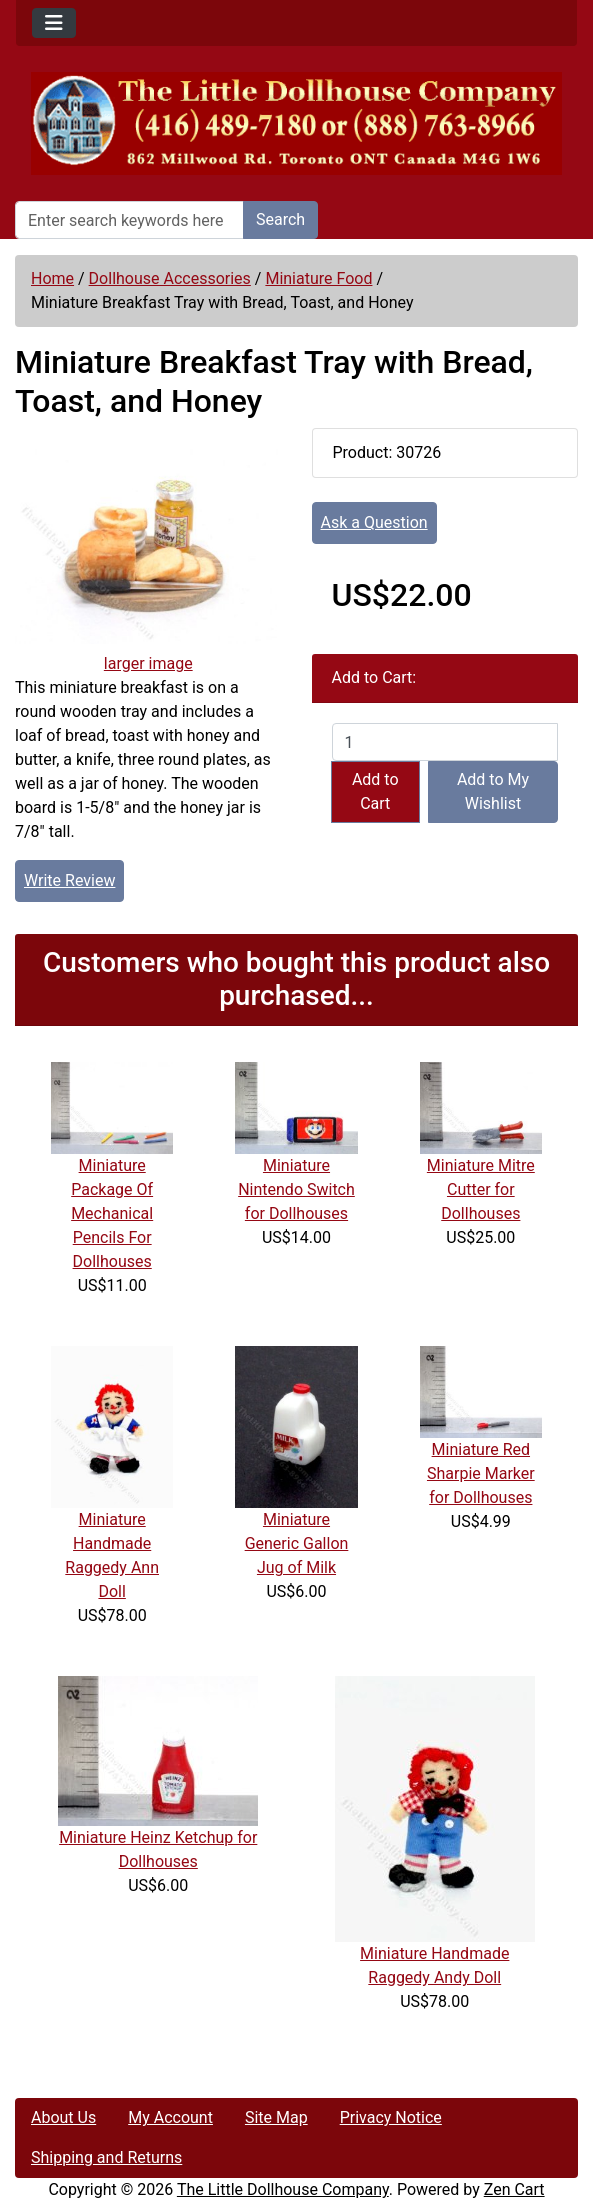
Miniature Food (318, 278)
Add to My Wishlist (493, 791)
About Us (63, 2117)
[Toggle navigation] (54, 23)
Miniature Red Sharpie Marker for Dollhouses (481, 1473)
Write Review (69, 880)
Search (280, 219)
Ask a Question (374, 522)
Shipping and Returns (106, 2157)
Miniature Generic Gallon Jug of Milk (297, 1543)
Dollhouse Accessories (170, 278)
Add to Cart (375, 791)
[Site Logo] (296, 123)
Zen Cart (514, 2189)
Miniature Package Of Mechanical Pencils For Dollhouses (112, 1213)
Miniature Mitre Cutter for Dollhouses (481, 1189)
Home (52, 278)
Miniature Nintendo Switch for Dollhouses (296, 1189)
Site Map (276, 2117)
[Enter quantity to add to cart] (445, 742)
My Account (170, 2117)
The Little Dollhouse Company (283, 2189)
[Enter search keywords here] (129, 220)
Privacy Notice (391, 2117)
